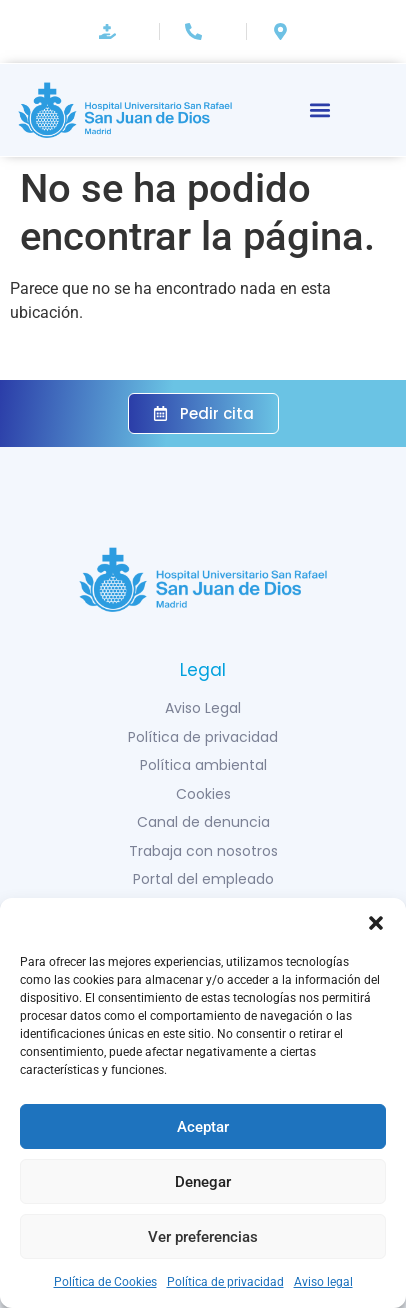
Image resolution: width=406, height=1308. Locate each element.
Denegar (203, 1182)
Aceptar (203, 1127)
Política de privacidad (225, 1282)
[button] (376, 923)
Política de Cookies (105, 1282)
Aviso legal (323, 1282)
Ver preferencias (203, 1237)
